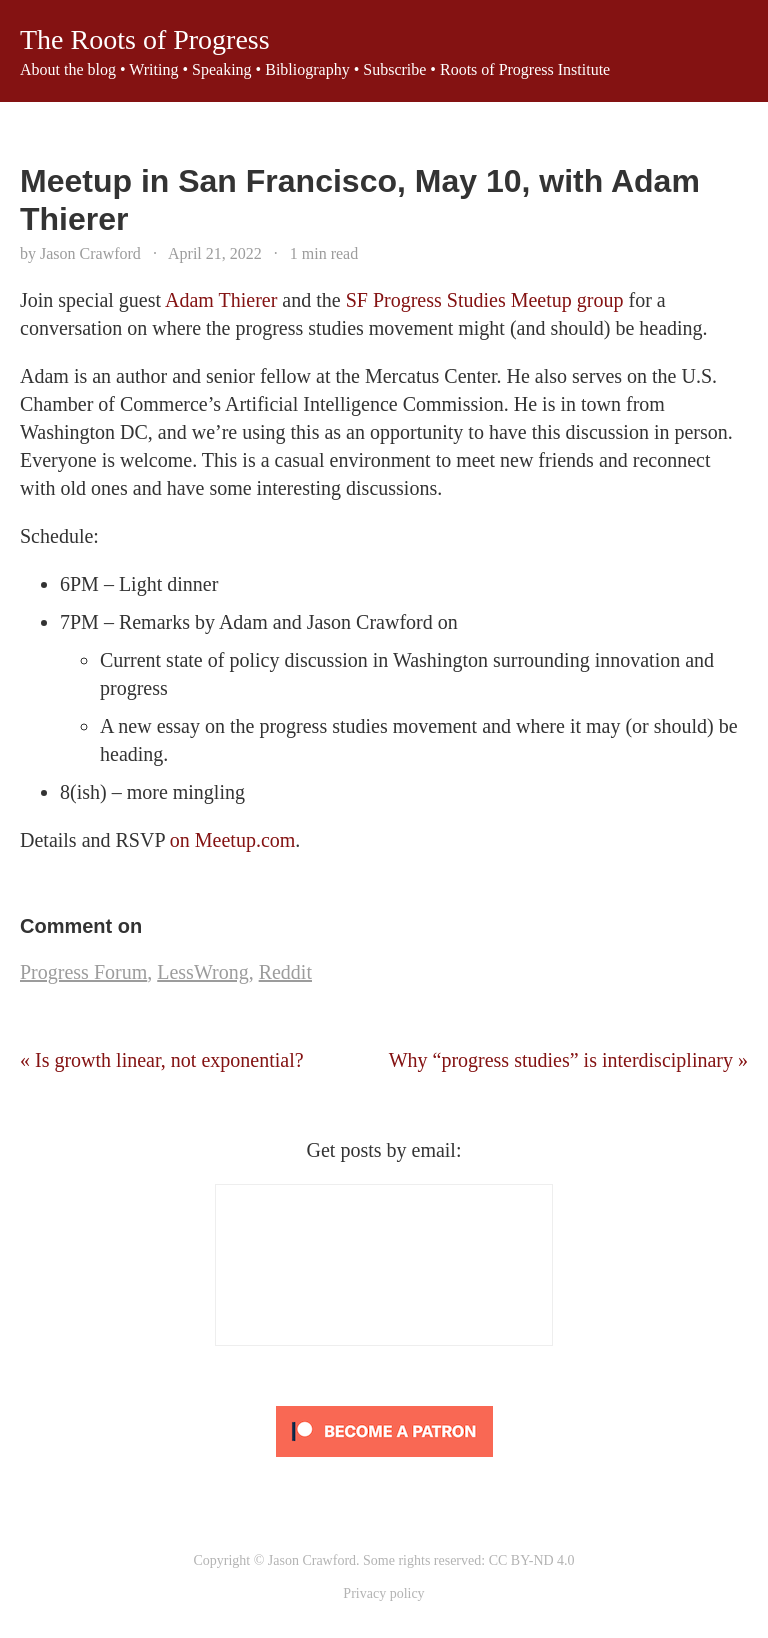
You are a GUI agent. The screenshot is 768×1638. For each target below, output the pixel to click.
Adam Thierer (221, 300)
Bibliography (307, 69)
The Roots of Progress (145, 39)
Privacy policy (383, 1593)
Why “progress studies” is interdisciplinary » (568, 1060)
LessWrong (202, 972)
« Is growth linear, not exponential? (162, 1060)
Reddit (285, 972)
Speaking (222, 69)
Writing (153, 69)
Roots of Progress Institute (525, 69)
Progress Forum (83, 972)
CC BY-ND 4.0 (532, 1560)
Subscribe (394, 69)
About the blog (68, 69)
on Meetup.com (233, 840)
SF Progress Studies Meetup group (485, 300)
